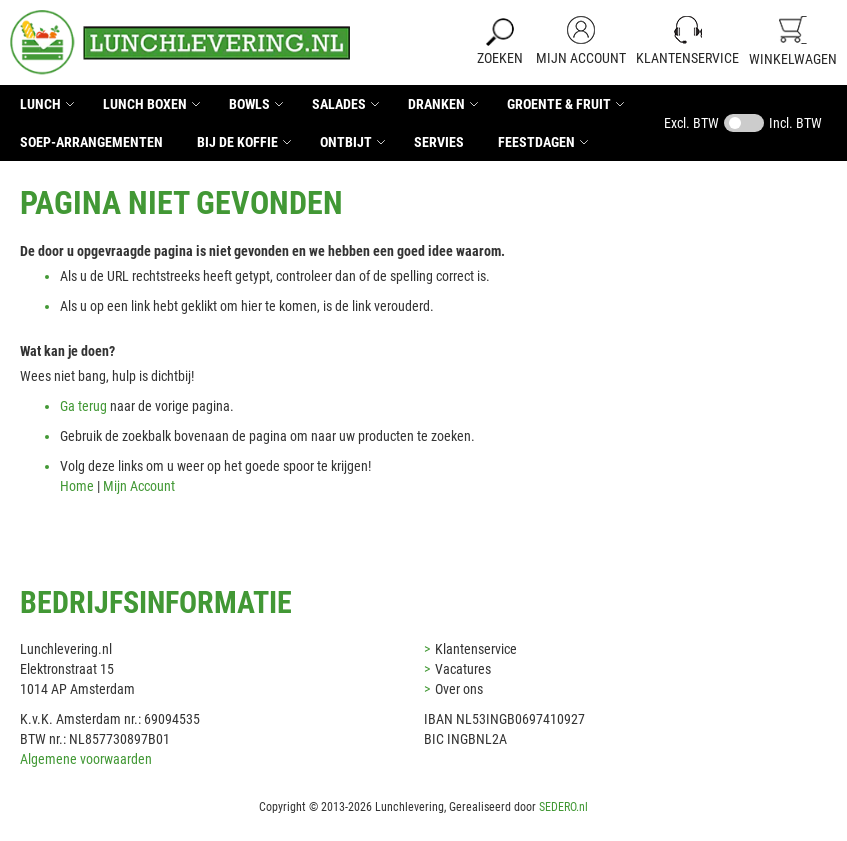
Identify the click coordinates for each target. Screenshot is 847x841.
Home (77, 486)
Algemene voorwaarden (86, 759)
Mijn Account (581, 58)
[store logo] (180, 42)
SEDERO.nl (563, 807)
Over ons (459, 689)
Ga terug (83, 406)
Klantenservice (687, 58)
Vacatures (463, 669)
